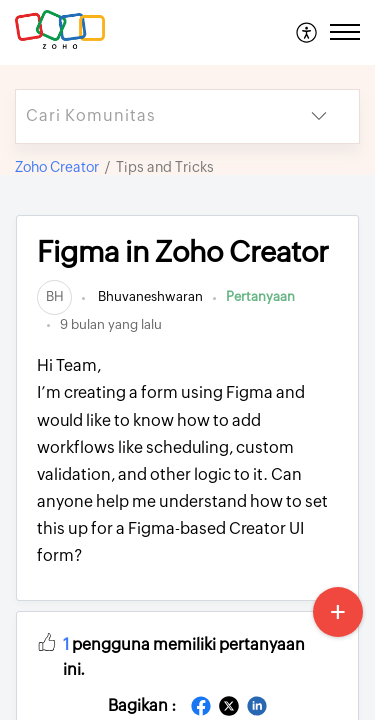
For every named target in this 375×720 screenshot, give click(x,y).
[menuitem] (307, 32)
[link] (54, 296)
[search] (147, 116)
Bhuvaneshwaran (149, 296)
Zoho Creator (57, 167)
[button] (307, 32)
